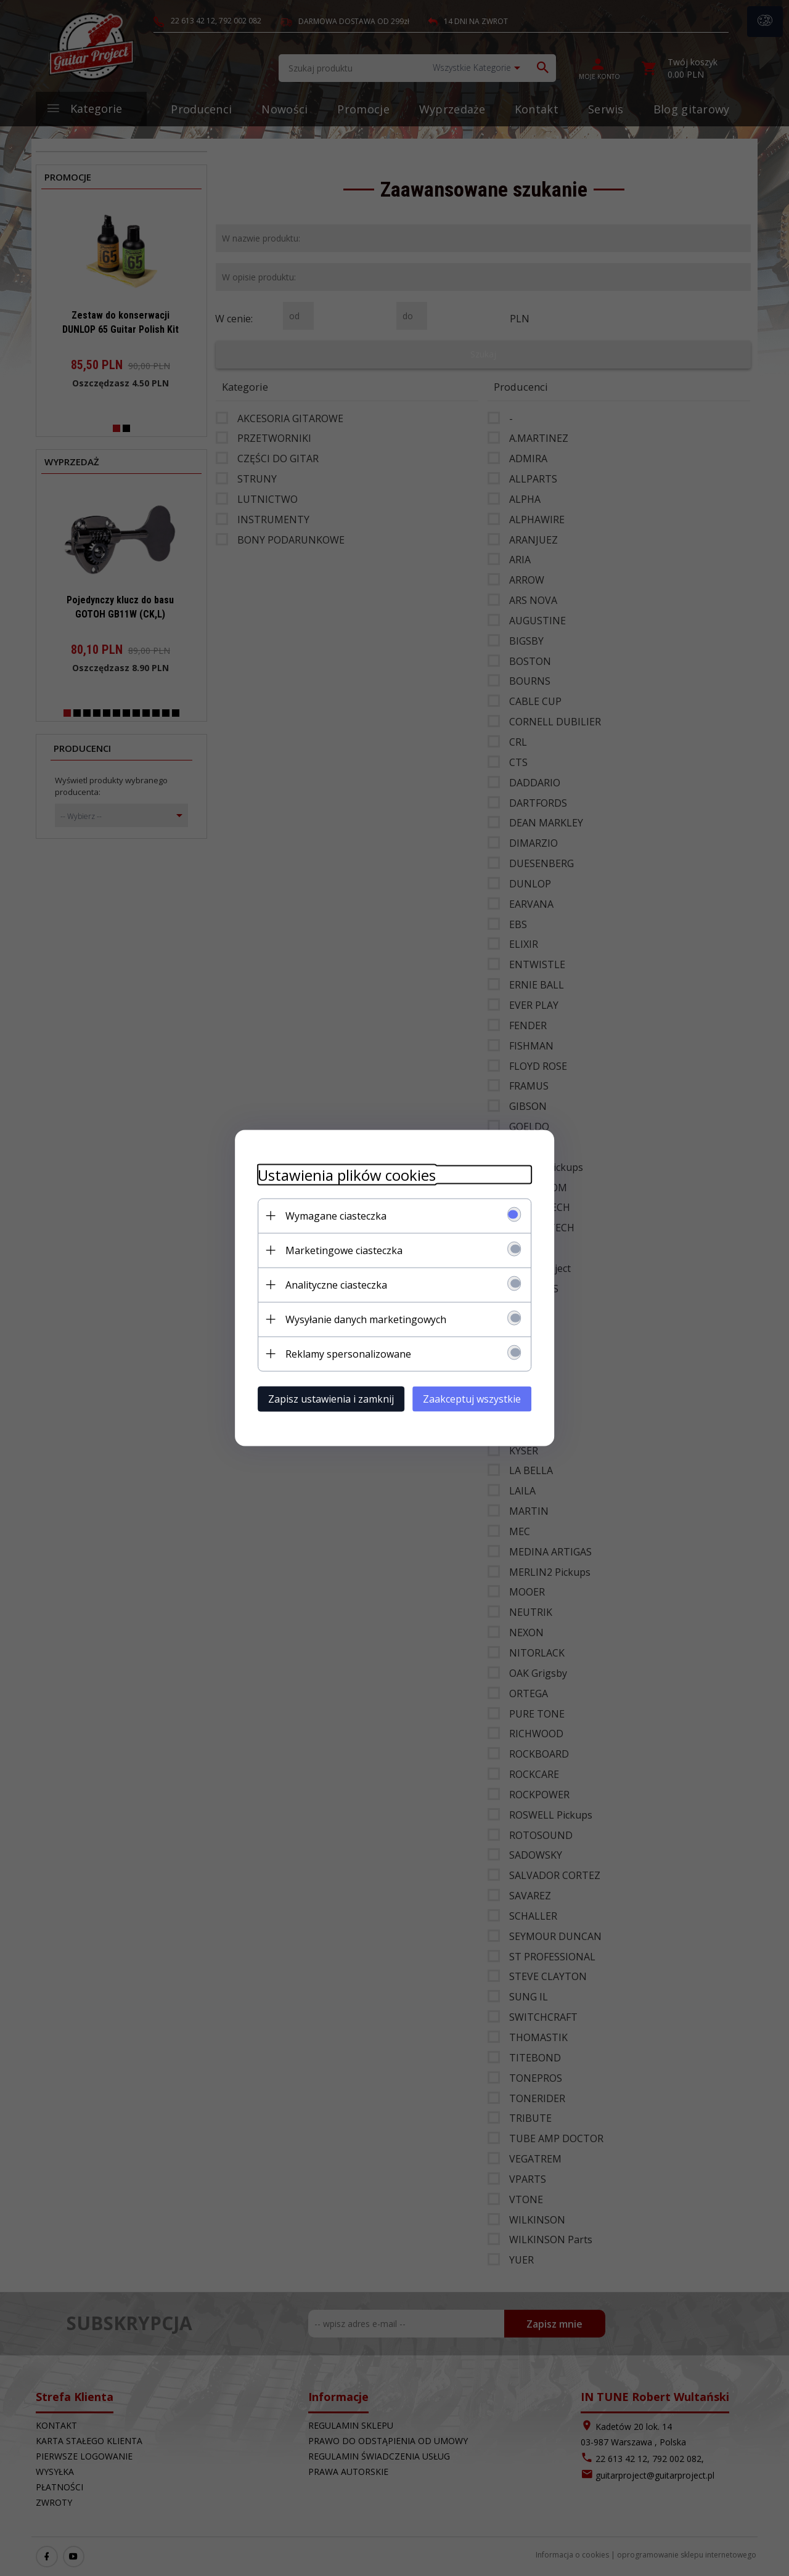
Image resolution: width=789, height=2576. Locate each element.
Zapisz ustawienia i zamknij (326, 1398)
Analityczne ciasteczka (331, 1284)
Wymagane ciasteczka (331, 1215)
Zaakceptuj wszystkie (477, 1398)
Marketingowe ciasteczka (339, 1250)
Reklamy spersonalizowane (343, 1353)
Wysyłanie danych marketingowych (360, 1319)
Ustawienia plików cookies (342, 1174)
